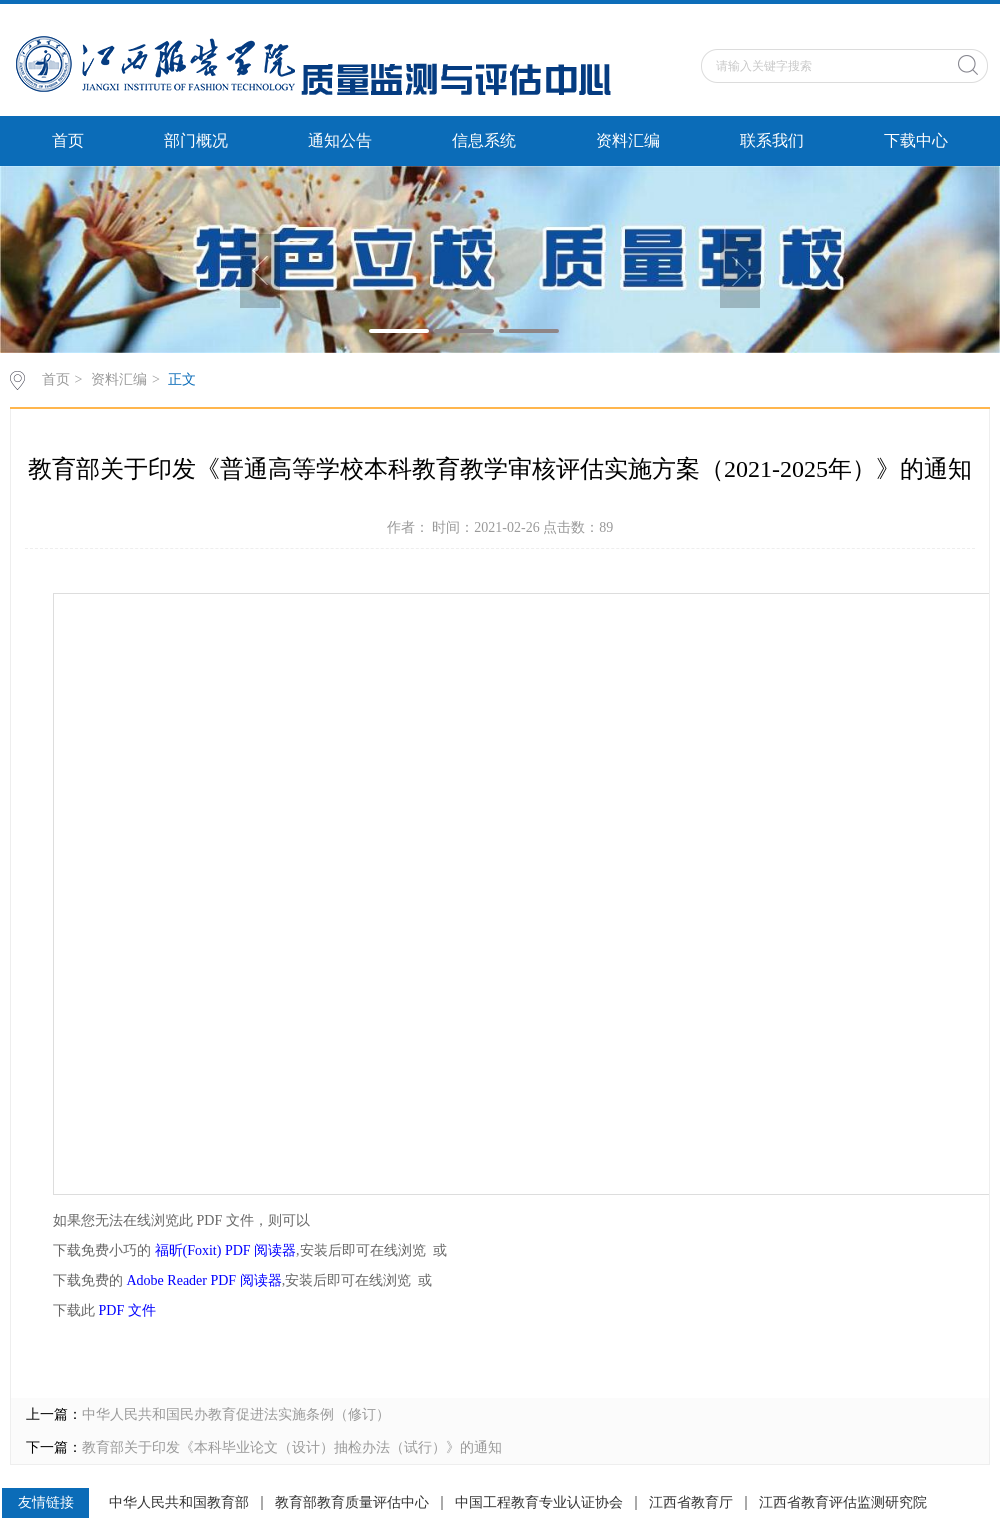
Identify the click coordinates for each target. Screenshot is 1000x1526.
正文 (182, 379)
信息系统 (484, 140)
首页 (68, 140)
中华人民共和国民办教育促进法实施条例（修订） (236, 1414)
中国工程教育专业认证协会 (539, 1503)
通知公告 (340, 140)
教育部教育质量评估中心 (352, 1503)
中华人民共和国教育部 (179, 1503)
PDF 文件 (127, 1310)
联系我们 (772, 140)
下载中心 (916, 140)
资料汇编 (628, 140)
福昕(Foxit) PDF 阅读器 (226, 1250)
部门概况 (196, 140)
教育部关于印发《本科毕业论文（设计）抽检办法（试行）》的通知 (292, 1447)
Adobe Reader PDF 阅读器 (204, 1280)
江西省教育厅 (691, 1503)
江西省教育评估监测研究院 (843, 1503)
